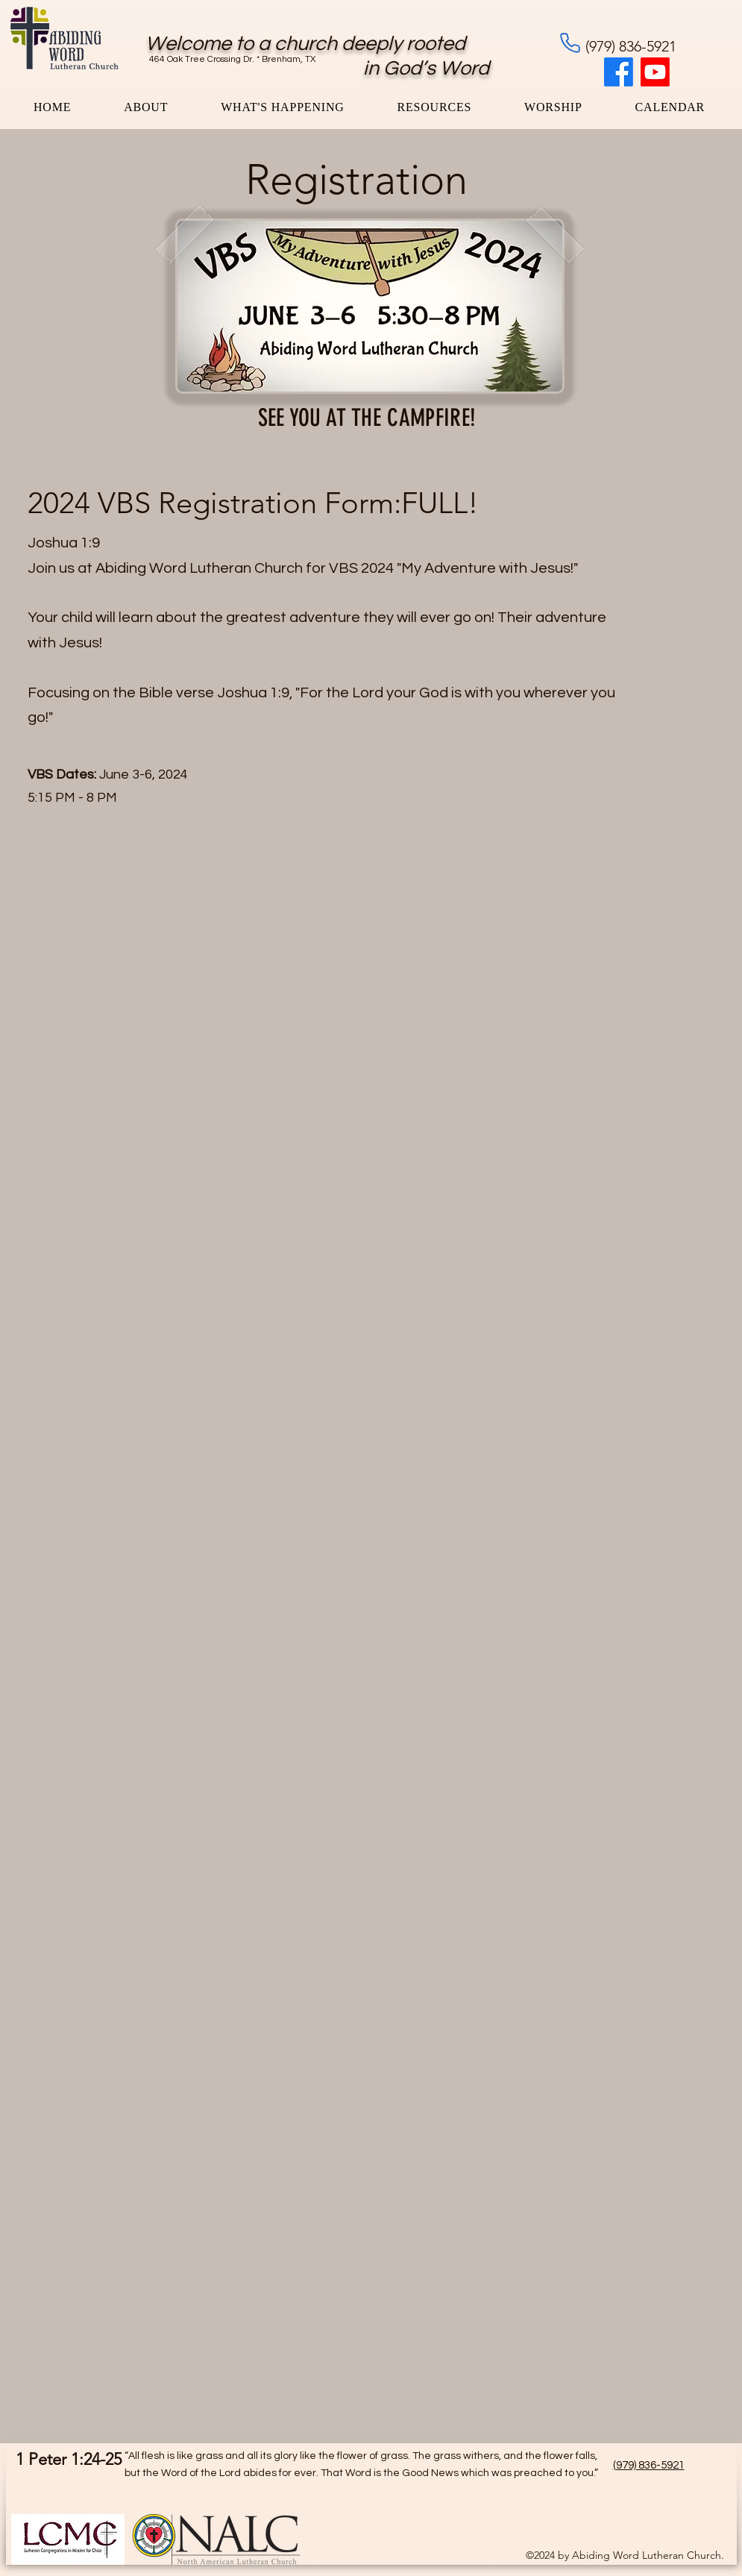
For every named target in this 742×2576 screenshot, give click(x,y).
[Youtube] (655, 72)
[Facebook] (618, 72)
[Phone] (570, 42)
